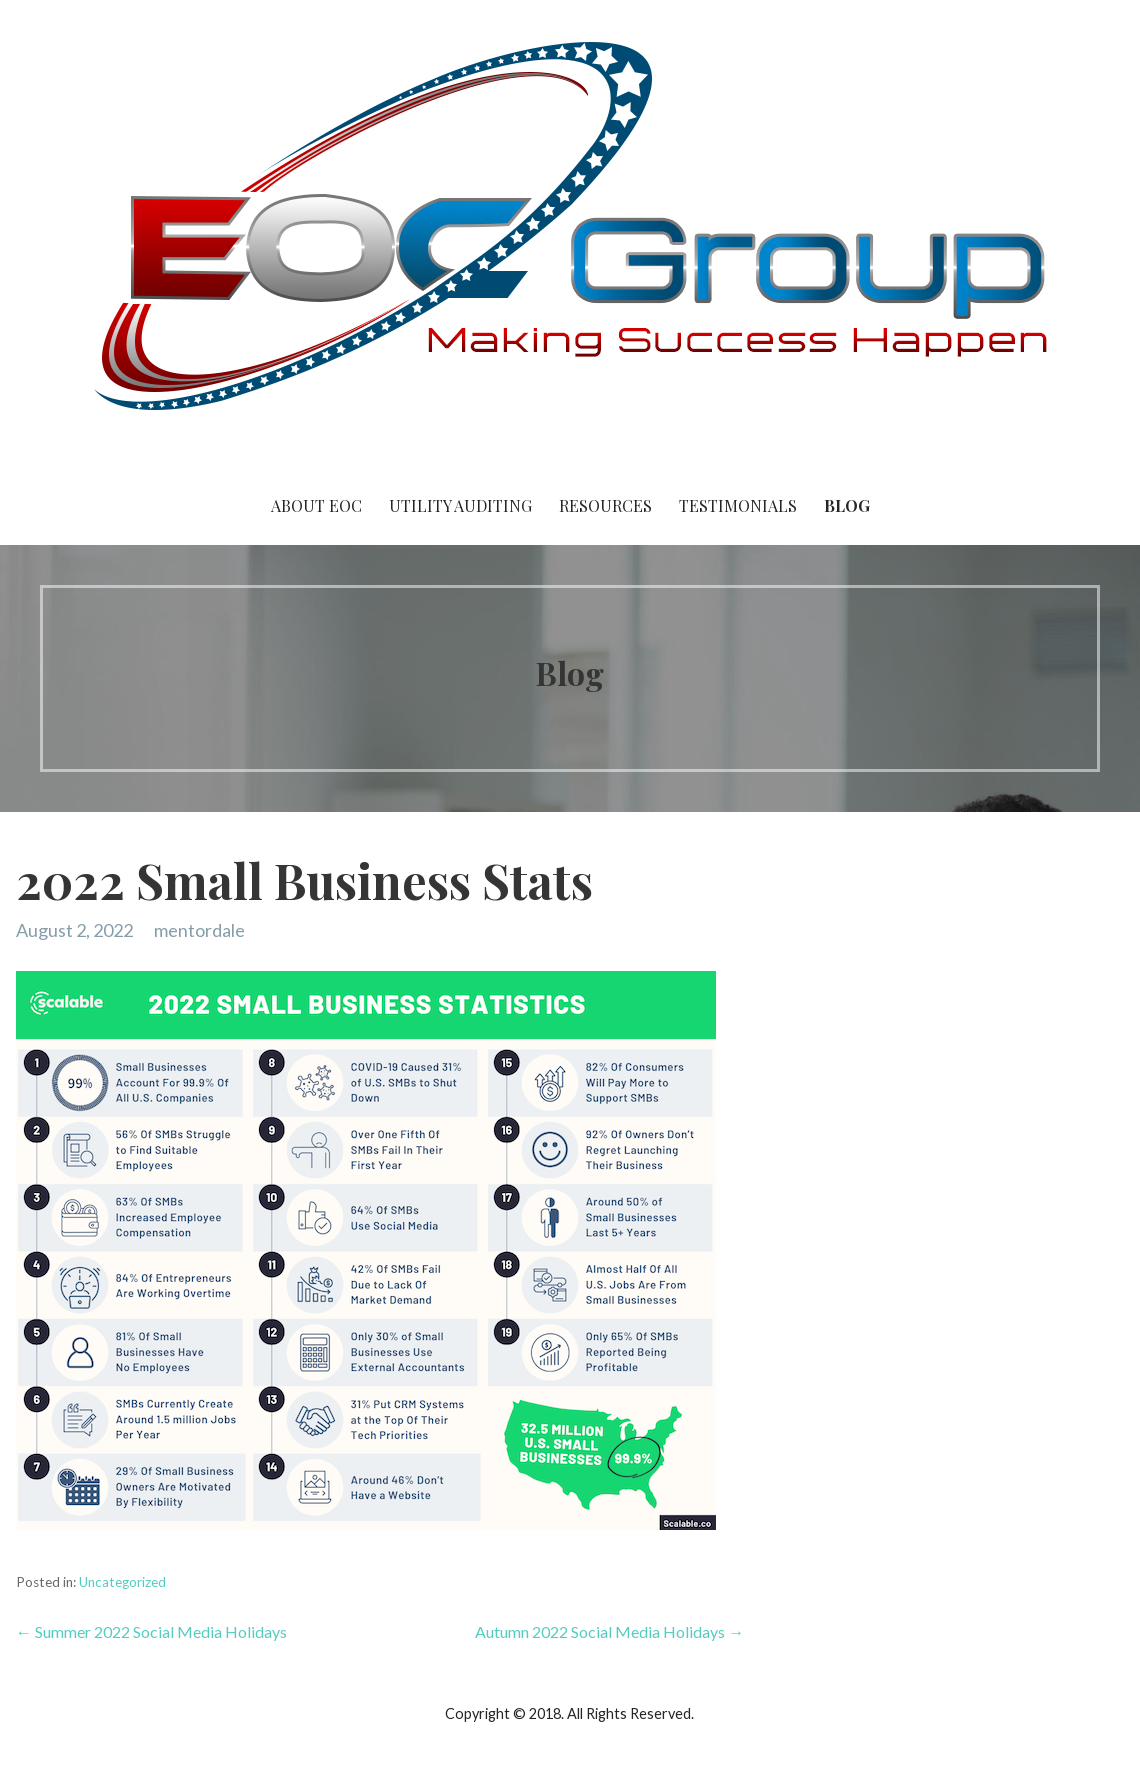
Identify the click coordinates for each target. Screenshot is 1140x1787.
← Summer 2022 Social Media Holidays (151, 1631)
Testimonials (738, 505)
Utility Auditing (460, 505)
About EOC (316, 505)
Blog (847, 505)
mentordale (199, 930)
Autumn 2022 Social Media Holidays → (609, 1631)
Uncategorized (122, 1582)
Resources (605, 505)
